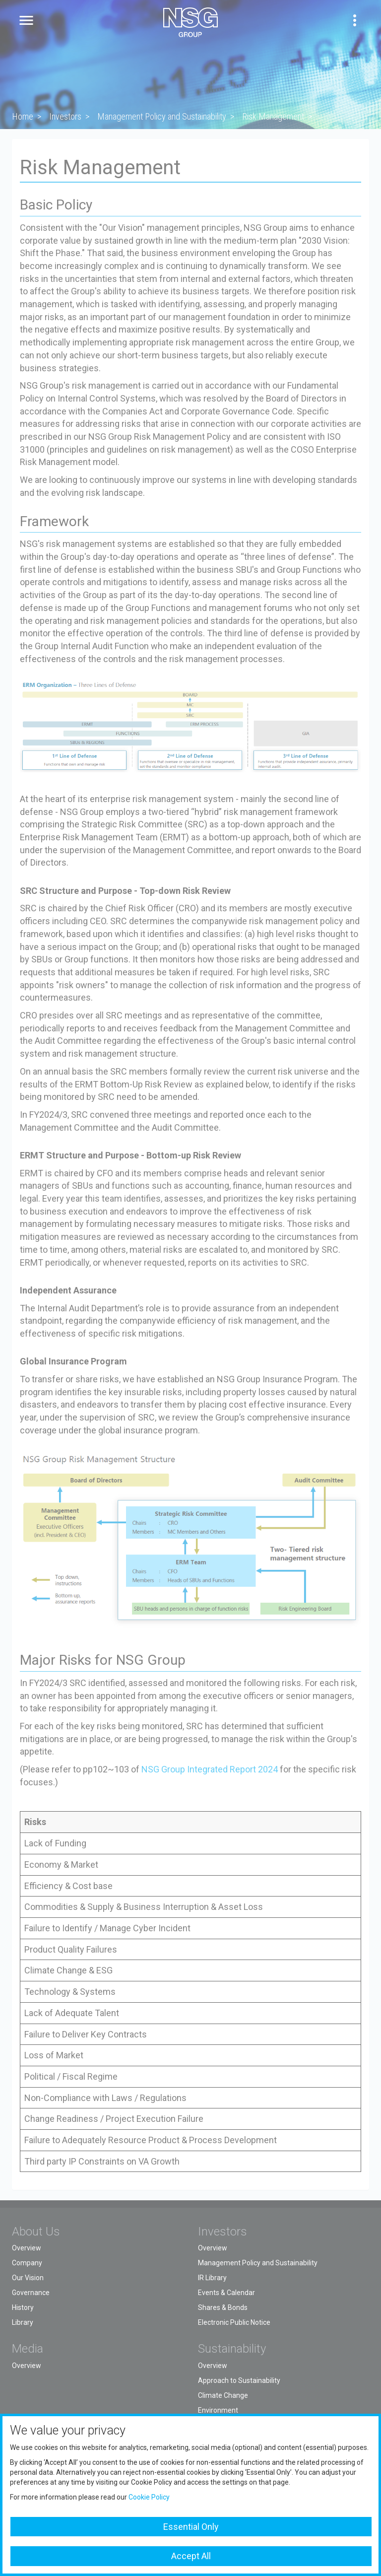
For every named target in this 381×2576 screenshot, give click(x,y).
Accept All (191, 2556)
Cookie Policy (149, 2497)
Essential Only (191, 2526)
